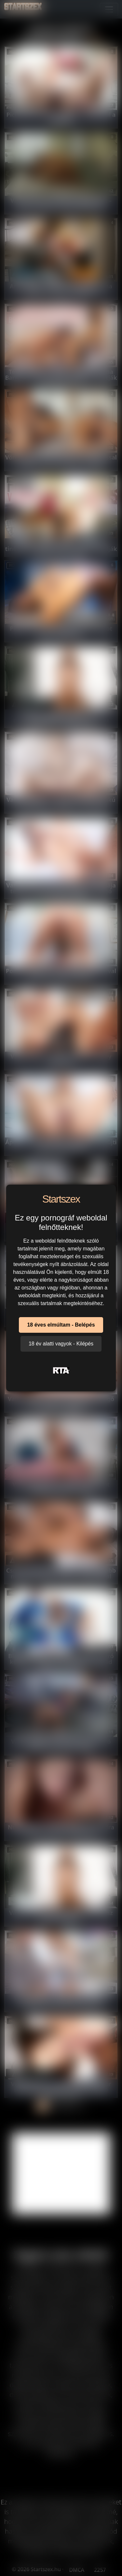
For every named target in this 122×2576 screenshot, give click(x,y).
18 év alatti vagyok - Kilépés (61, 1343)
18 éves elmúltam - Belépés (61, 1325)
